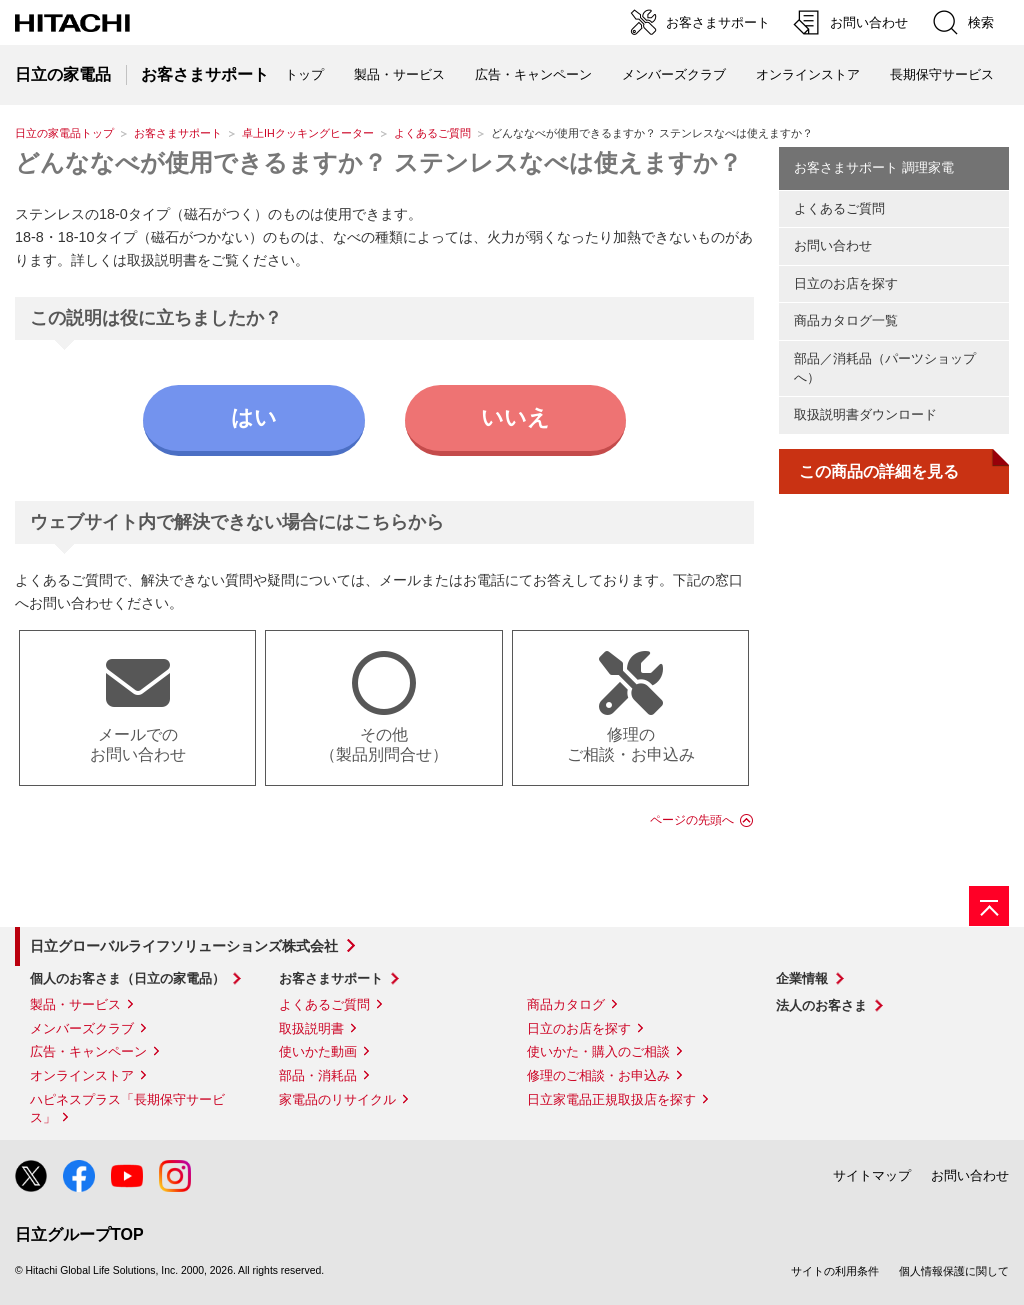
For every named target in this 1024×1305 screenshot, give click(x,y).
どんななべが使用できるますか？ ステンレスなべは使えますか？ (378, 162)
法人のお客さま (821, 1005)
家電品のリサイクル (337, 1099)
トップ (304, 74)
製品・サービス (75, 1004)
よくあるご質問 (432, 133)
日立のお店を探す (846, 283)
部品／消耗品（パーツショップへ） (885, 368)
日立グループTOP (79, 1234)
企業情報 (802, 978)
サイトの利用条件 (835, 1271)
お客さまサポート (178, 133)
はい (254, 417)
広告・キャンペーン (88, 1051)
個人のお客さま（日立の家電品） (127, 978)
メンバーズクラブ (674, 74)
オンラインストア (808, 74)
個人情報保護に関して (954, 1271)
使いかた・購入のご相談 (598, 1051)
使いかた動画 (318, 1051)
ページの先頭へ (692, 820)
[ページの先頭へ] (989, 906)
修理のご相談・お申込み (598, 1075)
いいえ (515, 417)
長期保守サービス (942, 74)
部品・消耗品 (318, 1075)
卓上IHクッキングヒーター (308, 133)
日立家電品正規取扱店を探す (611, 1099)
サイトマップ (872, 1175)
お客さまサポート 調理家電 (874, 167)
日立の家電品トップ (64, 133)
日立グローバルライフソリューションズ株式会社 (184, 946)
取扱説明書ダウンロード (865, 414)
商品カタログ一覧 (846, 320)
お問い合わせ (833, 245)
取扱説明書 (311, 1028)
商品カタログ (566, 1004)
